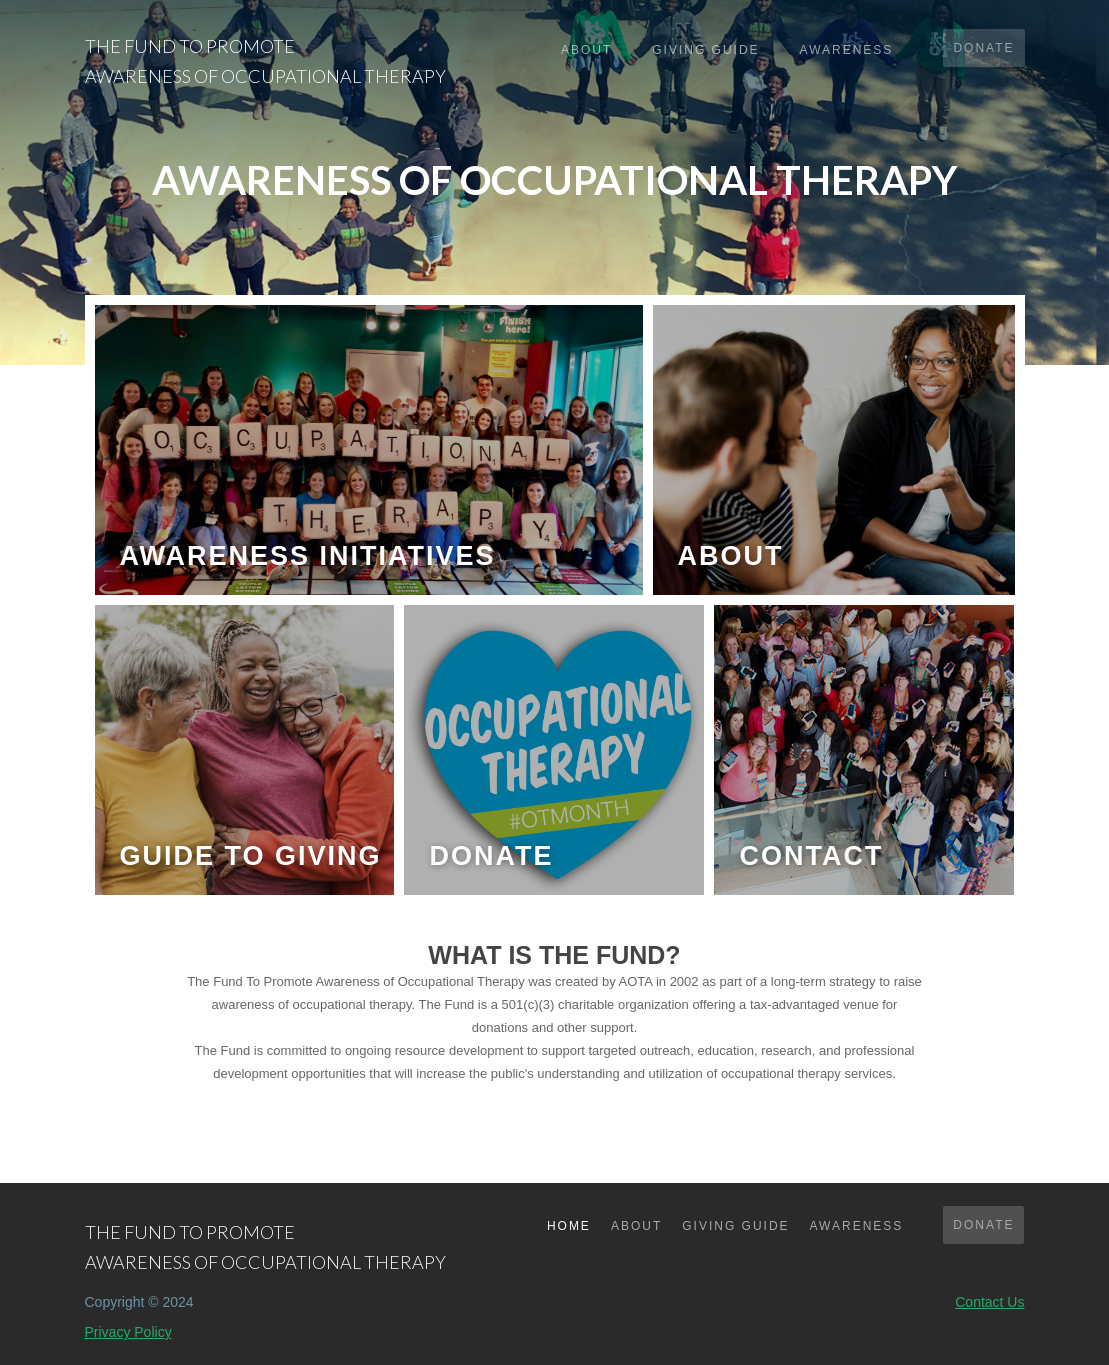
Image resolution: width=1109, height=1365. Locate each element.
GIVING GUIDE (735, 1226)
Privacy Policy (128, 1332)
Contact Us (989, 1302)
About (586, 50)
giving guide (705, 50)
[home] (265, 55)
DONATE (983, 1225)
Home (569, 1226)
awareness (847, 50)
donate (983, 48)
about (636, 1226)
